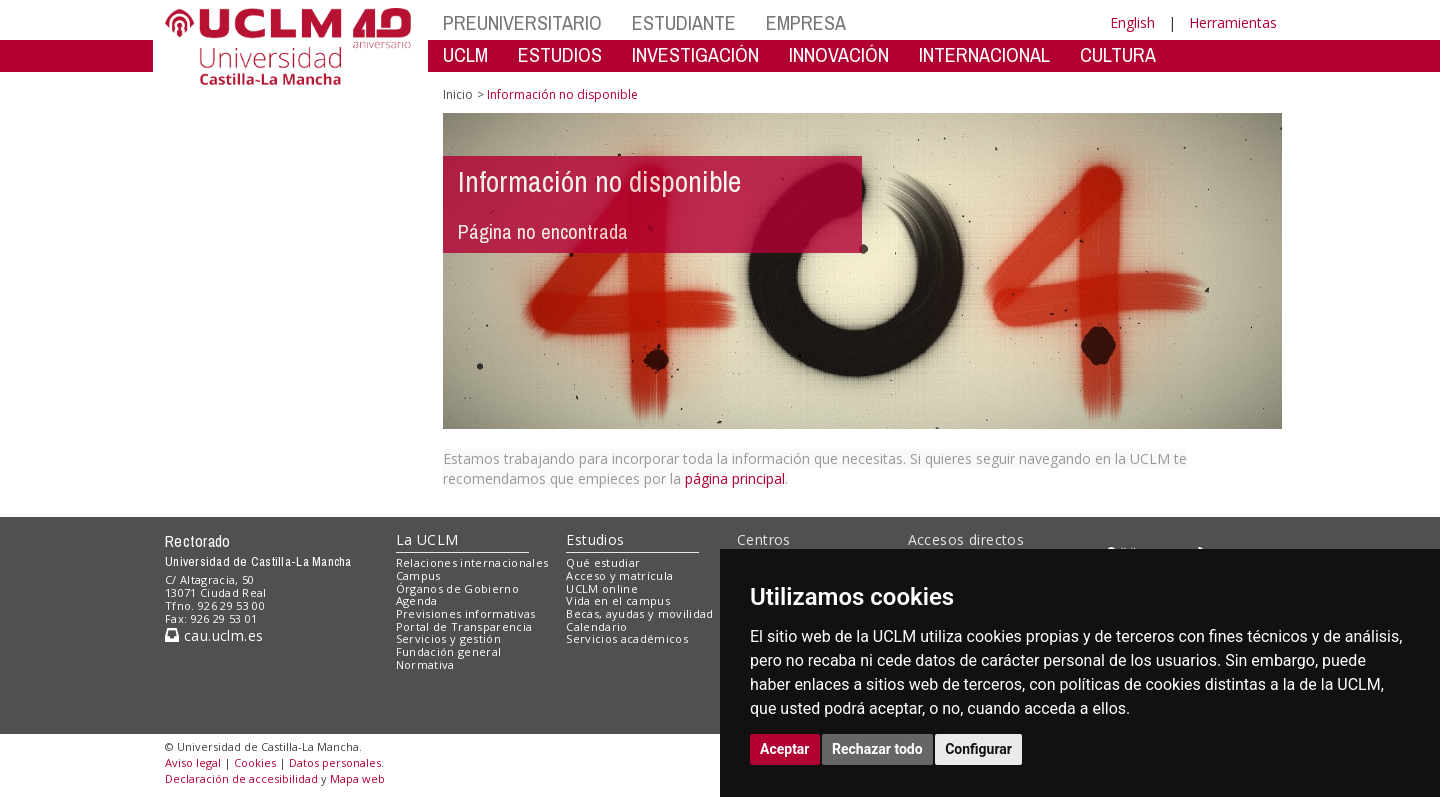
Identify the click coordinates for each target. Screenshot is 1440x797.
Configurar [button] (978, 749)
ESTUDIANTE (684, 22)
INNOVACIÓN (839, 54)
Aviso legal (193, 762)
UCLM (465, 54)
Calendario (596, 626)
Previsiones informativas (466, 613)
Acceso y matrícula (619, 575)
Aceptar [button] (785, 749)
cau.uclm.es (214, 635)
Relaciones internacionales (472, 562)
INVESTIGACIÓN (695, 54)
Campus (418, 575)
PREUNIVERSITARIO (522, 22)
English (1132, 22)
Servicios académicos (627, 638)
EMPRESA (806, 22)
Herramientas (1233, 22)
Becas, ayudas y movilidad (639, 613)
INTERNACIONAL (984, 54)
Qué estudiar (603, 562)
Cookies (255, 762)
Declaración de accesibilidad (241, 778)
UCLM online (602, 588)
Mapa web (357, 778)
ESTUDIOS (560, 54)
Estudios (595, 539)
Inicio (458, 94)
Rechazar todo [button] (877, 749)
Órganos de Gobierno (457, 588)
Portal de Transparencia (464, 626)
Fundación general (449, 651)
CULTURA (1118, 54)
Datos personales (335, 762)
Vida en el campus (618, 600)
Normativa (425, 664)
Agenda (417, 600)
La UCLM (427, 539)
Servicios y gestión (448, 638)
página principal (735, 478)
